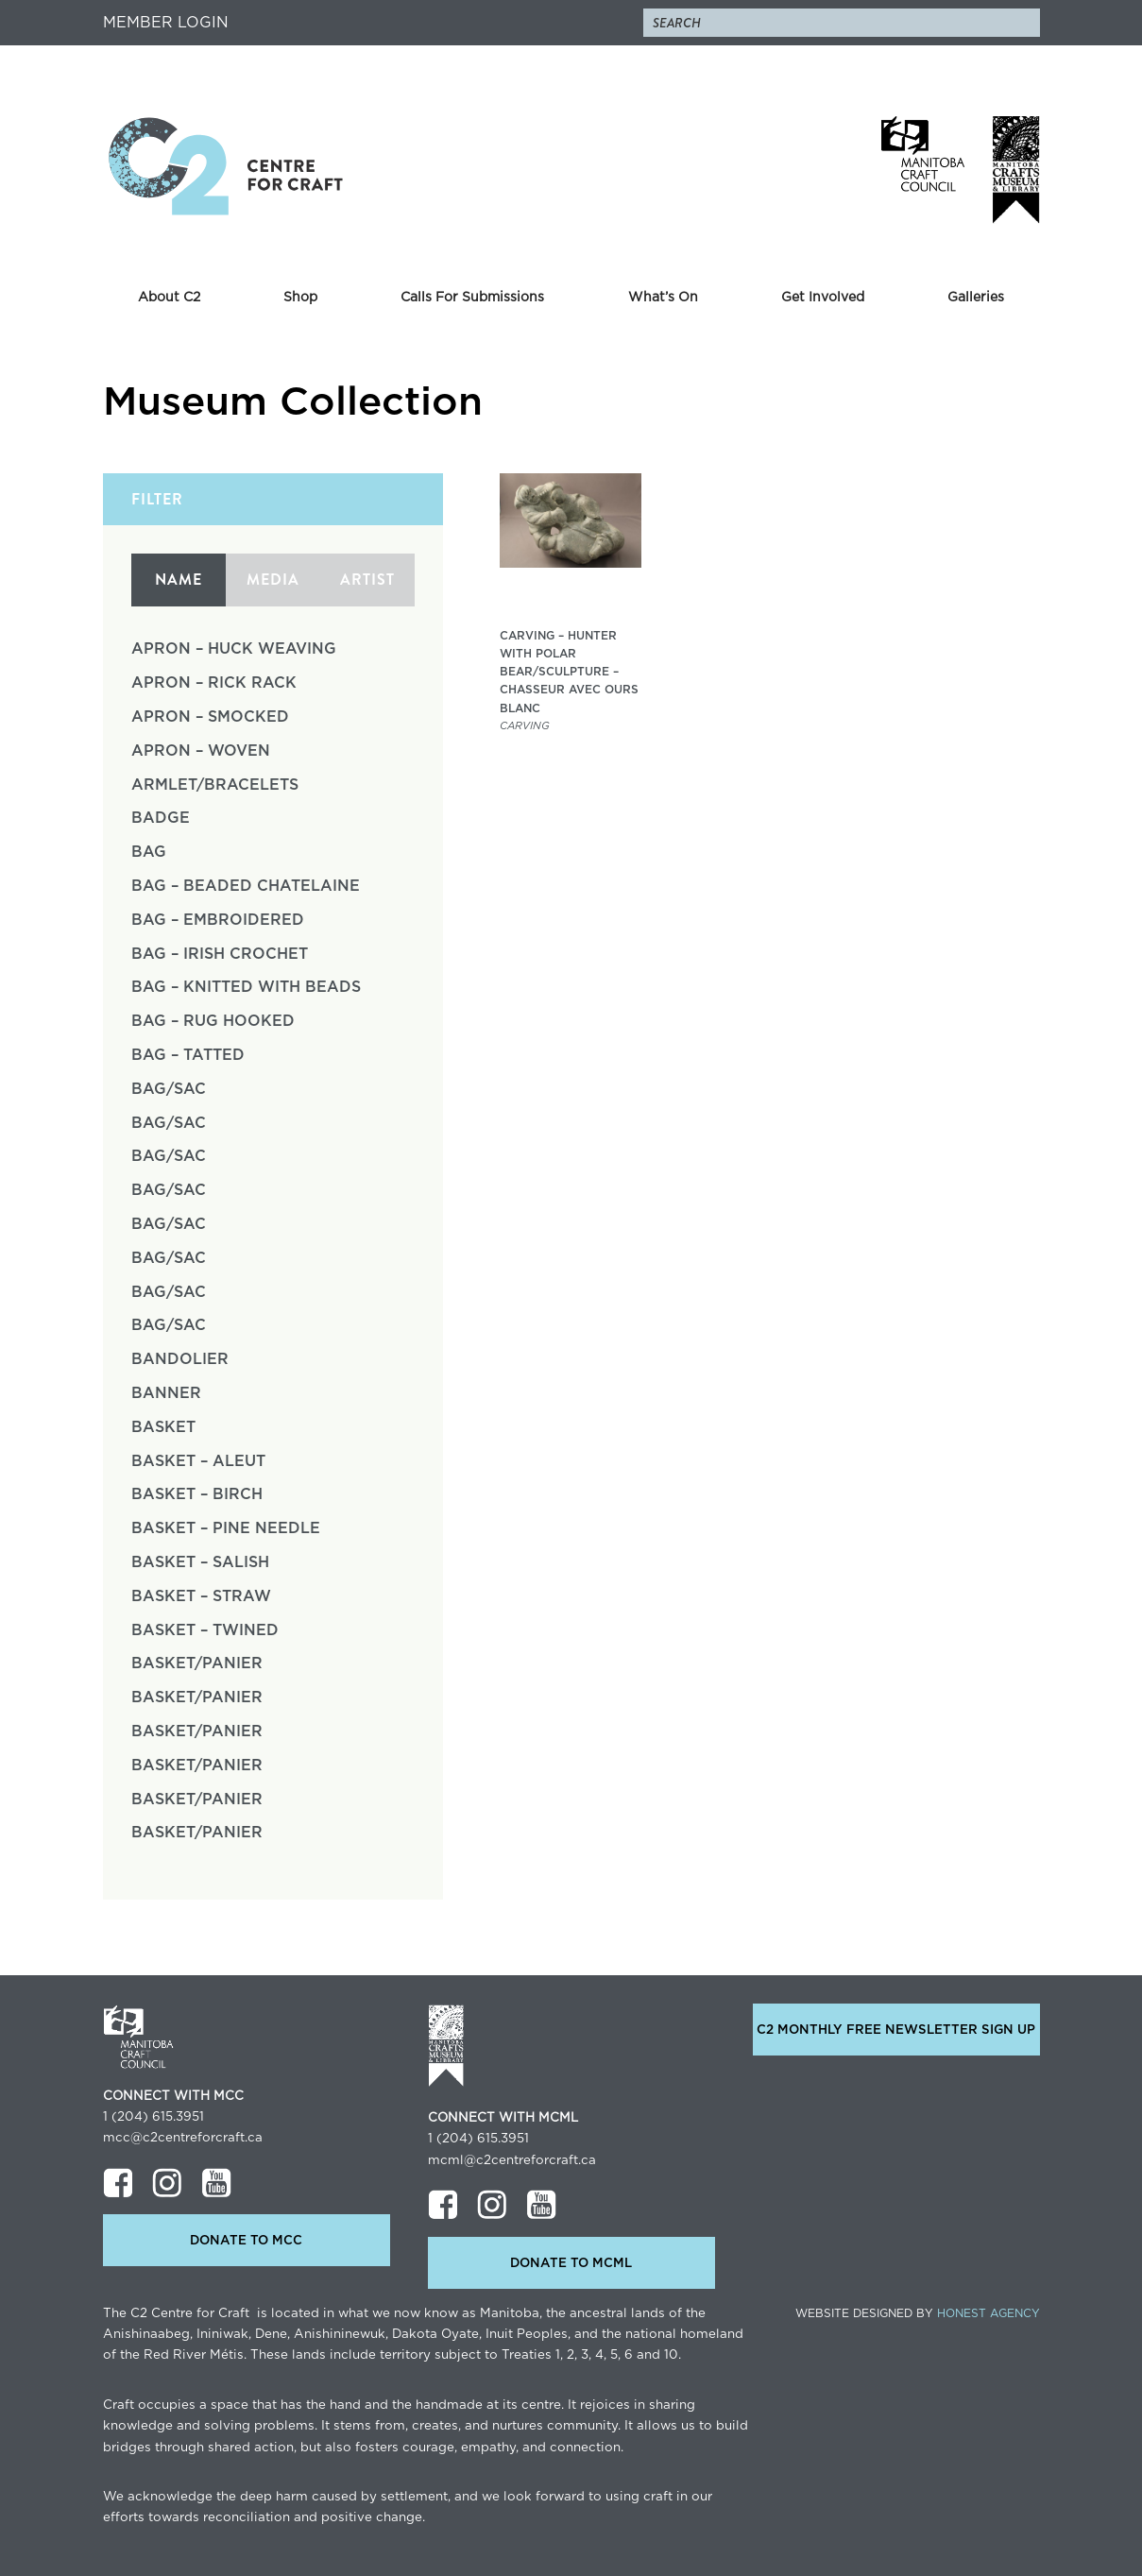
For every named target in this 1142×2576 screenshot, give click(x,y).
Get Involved (822, 297)
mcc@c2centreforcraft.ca (183, 2137)
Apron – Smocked (210, 717)
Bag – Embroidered (217, 920)
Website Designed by (917, 2313)
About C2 (169, 297)
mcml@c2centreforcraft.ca (512, 2160)
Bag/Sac (168, 1089)
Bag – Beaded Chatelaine (245, 886)
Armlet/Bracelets (214, 785)
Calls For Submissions (472, 297)
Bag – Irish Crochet (219, 954)
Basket (163, 1427)
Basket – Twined (205, 1630)
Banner (166, 1393)
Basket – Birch (197, 1494)
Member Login (166, 22)
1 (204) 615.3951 (153, 2117)
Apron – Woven (200, 751)
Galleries (975, 297)
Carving (525, 726)
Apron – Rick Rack (214, 683)
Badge (160, 818)
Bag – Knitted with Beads (246, 987)
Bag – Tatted (188, 1055)
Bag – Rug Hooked (213, 1021)
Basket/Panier (197, 1663)
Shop (300, 297)
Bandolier (180, 1359)
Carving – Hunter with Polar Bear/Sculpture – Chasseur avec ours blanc (569, 672)
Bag (148, 852)
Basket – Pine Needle (225, 1528)
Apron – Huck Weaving (233, 649)
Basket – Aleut (198, 1461)
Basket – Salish (200, 1562)
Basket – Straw (201, 1596)
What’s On (663, 297)
